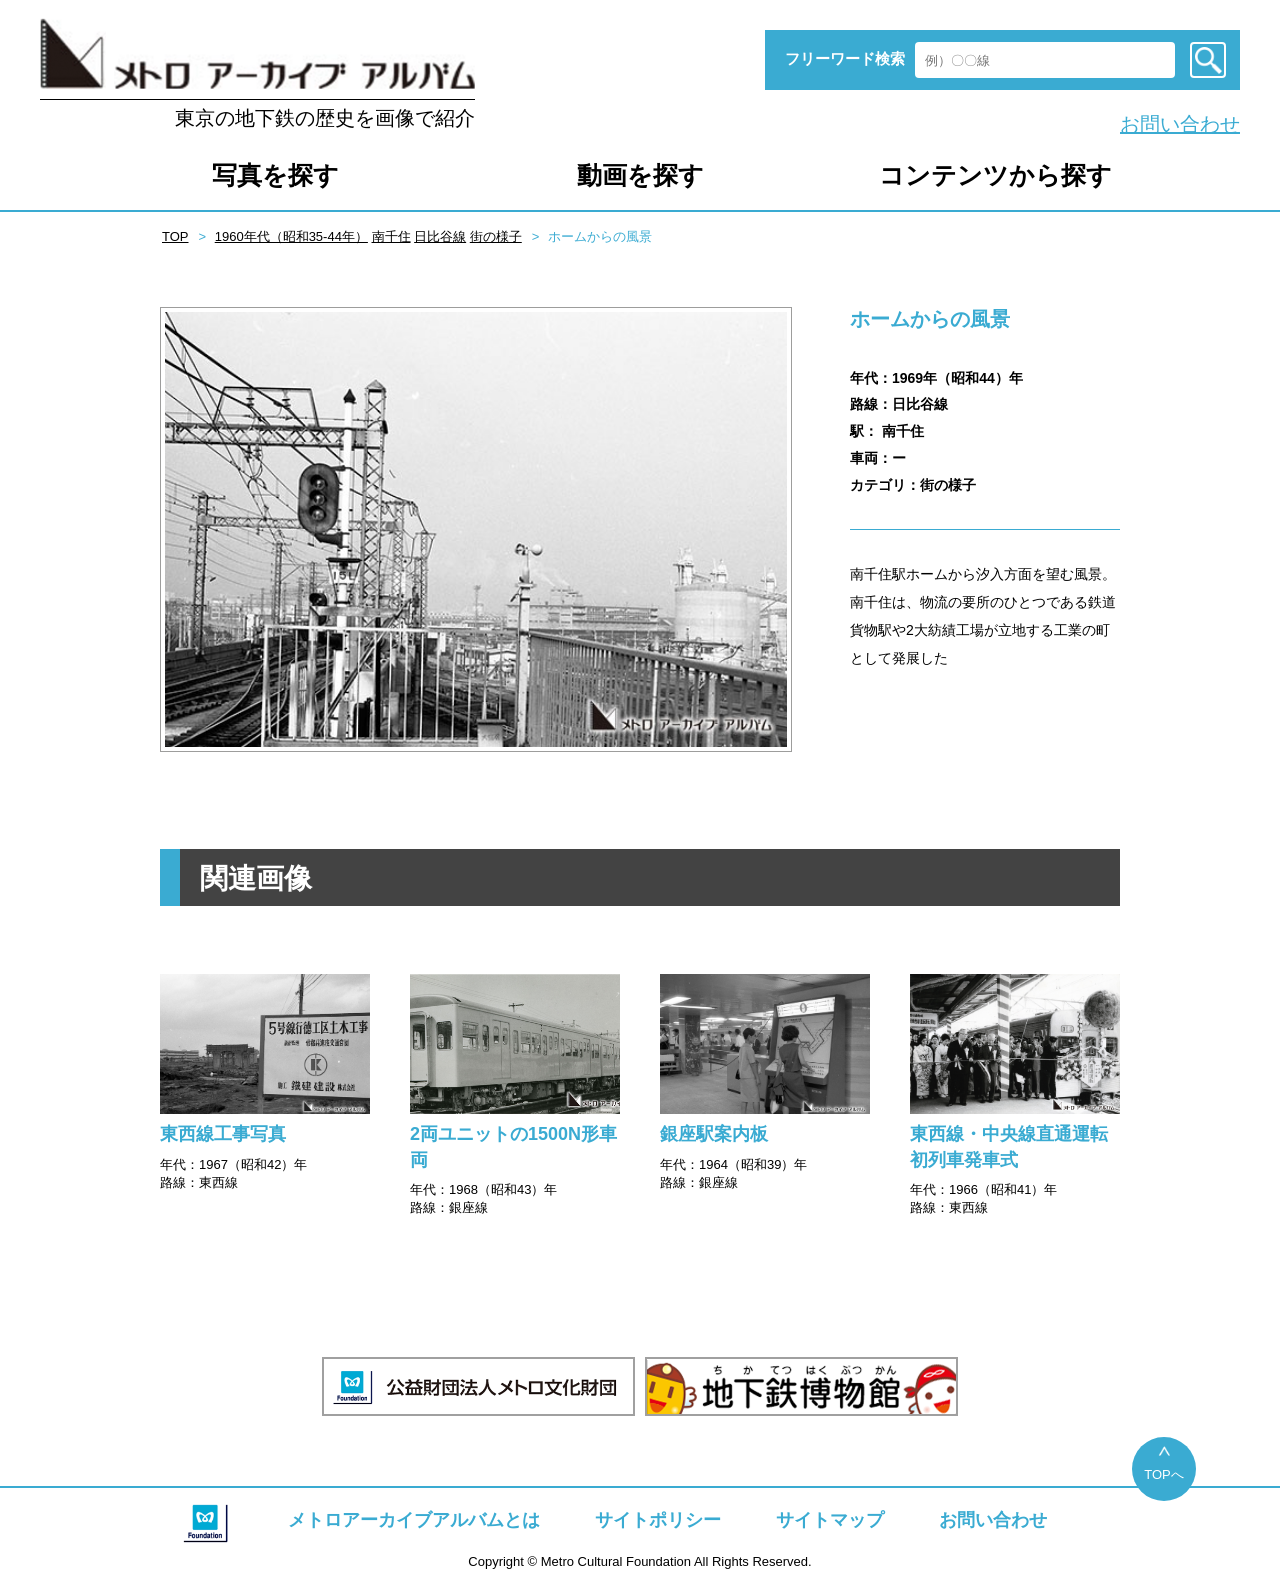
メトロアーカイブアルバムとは (414, 1520)
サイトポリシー (658, 1520)
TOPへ (1164, 1474)
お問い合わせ (1180, 124)
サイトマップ (830, 1520)
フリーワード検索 (845, 58)
